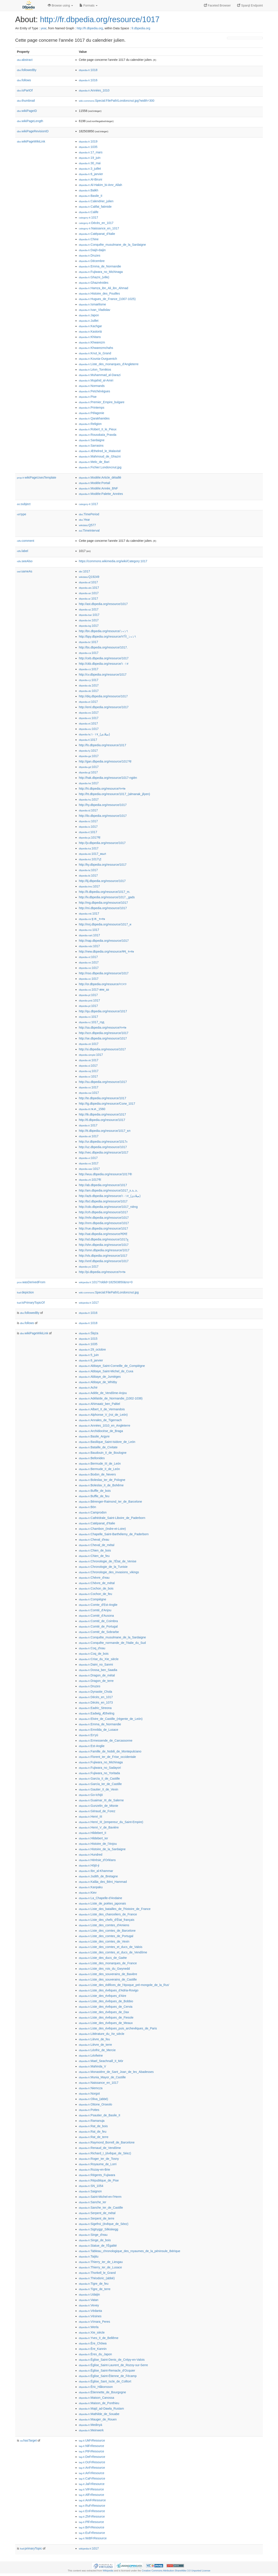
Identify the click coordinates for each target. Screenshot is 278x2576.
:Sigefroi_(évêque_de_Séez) (103, 2224)
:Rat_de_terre (93, 2137)
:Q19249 (89, 577)
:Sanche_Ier (92, 2202)
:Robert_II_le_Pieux (97, 429)
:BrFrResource (91, 2527)
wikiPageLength (30, 121)
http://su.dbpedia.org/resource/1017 (103, 1082)
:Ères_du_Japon (95, 2354)
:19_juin (89, 157)
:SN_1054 (91, 2186)
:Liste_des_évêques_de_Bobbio (106, 2001)
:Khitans (90, 337)
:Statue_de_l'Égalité (98, 2245)
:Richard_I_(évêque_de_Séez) (105, 2153)
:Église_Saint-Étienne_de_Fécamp (108, 2376)
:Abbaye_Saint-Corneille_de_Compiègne (112, 1366)
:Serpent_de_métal (97, 2213)
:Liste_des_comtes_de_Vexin (104, 1941)
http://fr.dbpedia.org (90, 28)
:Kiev (88, 1892)
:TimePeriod (89, 514)
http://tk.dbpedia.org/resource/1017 (102, 1114)
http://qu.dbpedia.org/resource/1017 (103, 1011)
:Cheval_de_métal (96, 1545)
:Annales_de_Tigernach (100, 1420)
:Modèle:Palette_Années (101, 494)
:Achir (88, 1387)
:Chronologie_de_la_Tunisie (103, 1566)
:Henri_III (90, 1816)
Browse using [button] (60, 5)
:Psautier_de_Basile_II (99, 2115)
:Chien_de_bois (95, 1550)
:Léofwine (91, 2055)
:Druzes (89, 255)
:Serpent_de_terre (96, 2218)
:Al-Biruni (90, 179)
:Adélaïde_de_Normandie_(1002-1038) (110, 1398)
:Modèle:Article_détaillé (100, 477)
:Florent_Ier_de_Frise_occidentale (107, 1757)
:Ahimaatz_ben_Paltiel (99, 1404)
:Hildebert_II (92, 1833)
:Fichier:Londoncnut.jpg (100, 467)
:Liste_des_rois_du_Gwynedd (104, 1968)
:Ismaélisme (92, 304)
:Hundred (90, 1854)
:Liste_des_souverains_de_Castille (108, 1979)
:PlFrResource (91, 2522)
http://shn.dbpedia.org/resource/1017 (104, 1245)
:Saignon (90, 2191)
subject (23, 504)
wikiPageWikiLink (31, 141)
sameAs (24, 571)
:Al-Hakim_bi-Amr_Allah (100, 185)
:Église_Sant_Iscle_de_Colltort (105, 2381)
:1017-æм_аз (94, 989)
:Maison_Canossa (96, 2397)
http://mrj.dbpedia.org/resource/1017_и (105, 924)
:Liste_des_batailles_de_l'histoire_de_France (115, 1909)
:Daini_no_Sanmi (96, 1664)
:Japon (89, 315)
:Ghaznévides (93, 282)
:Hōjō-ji (89, 1865)
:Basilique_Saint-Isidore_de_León (107, 1442)
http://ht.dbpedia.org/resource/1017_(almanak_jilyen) (114, 794)
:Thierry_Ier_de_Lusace (100, 2267)
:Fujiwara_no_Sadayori (100, 1767)
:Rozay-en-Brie (94, 2169)
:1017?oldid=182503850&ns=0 (105, 1282)
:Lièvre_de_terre (95, 2044)
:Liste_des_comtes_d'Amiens (104, 1925)
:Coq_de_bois (94, 1653)
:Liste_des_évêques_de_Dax (104, 2012)
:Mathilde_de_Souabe (99, 2414)
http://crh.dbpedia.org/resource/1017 (103, 1212)
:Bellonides (92, 1458)
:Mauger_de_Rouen (98, 2419)
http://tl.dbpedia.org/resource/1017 (102, 1120)
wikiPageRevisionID (33, 131)
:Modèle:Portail (94, 483)
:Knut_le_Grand (95, 353)
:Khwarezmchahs (96, 348)
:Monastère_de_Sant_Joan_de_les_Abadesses (116, 2072)
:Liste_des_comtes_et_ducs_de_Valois (110, 1947)
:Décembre (92, 261)
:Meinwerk (91, 2430)
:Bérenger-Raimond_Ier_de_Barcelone (110, 1501)
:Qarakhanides (94, 418)
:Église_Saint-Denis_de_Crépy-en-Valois (112, 2359)
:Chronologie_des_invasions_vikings (109, 1572)
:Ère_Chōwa (92, 2343)
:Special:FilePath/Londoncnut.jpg (109, 1292)
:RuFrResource (92, 2505)
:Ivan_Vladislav (94, 310)
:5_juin (89, 1355)
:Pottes (89, 2110)
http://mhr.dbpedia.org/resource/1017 (104, 1217)
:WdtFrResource (93, 2538)
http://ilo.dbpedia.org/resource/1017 (103, 815)
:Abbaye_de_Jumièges (100, 1376)
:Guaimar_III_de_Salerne (101, 1800)
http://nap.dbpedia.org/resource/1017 (104, 940)
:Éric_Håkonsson (96, 2387)
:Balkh (88, 190)
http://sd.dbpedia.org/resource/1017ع (104, 1239)
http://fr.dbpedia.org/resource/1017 (99, 19)
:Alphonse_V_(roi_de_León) (103, 1414)
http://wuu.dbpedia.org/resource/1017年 (105, 1174)
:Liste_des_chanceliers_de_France (108, 1914)
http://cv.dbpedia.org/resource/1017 (102, 674)
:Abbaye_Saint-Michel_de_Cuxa (106, 1371)
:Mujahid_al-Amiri (96, 380)
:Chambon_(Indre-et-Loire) (102, 1528)
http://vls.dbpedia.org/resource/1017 (103, 1255)
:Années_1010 (94, 90)
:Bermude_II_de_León (99, 1469)
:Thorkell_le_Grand (97, 2272)
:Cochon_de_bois (96, 1588)
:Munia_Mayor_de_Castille (102, 2077)
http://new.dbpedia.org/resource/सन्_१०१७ (106, 951)
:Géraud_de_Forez (97, 1811)
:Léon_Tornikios (95, 369)
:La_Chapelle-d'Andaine (100, 1898)
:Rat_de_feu (92, 2131)
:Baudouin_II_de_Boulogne (102, 1452)
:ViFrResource (91, 2489)
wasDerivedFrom (31, 1282)
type (21, 514)
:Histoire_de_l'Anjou (98, 1843)
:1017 (88, 217)
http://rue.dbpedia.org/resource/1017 (103, 1228)
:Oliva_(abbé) (93, 2099)
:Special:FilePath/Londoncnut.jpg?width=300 (116, 100)
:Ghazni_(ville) (94, 277)
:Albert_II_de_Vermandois (102, 1409)
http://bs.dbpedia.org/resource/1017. (103, 647)
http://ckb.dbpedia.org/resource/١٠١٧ (104, 663)
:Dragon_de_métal (97, 1675)
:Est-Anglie (91, 1746)
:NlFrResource (91, 2446)
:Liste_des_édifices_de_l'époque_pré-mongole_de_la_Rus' (124, 1985)
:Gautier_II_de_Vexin (98, 1789)
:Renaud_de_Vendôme (100, 2148)
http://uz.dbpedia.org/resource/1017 (103, 1147)
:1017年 (90, 837)
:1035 (88, 147)
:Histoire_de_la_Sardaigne (102, 1849)
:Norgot (89, 2093)
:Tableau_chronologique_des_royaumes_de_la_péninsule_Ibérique (129, 2251)
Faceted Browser (217, 5)
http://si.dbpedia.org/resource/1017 (102, 1049)
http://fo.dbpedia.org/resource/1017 (102, 745)
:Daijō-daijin (92, 250)
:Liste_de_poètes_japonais (102, 1903)
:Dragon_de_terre (96, 1681)
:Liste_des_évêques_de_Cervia (105, 2006)
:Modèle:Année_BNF (98, 488)
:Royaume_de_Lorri (97, 2164)
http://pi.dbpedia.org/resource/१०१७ (102, 1272)
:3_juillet (90, 168)
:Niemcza (91, 2088)
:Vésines (90, 2316)
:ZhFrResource (92, 2516)
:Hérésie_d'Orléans (97, 1860)
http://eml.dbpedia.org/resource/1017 (104, 707)
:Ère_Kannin (92, 2349)
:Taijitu (88, 2256)
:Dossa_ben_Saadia (98, 1670)
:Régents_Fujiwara (97, 2175)
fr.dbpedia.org (141, 28)
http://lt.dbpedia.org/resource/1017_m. (104, 891)
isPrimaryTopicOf (31, 1302)
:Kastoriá (90, 331)
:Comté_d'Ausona (96, 1615)
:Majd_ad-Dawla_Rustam (101, 2408)
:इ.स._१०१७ (92, 919)
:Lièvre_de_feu (94, 2039)
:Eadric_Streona (95, 1708)
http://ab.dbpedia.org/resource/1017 (103, 1185)
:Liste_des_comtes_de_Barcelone (107, 1930)
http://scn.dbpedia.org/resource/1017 (103, 1033)
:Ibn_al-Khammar (96, 1871)
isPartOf (25, 90)
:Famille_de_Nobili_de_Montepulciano (110, 1751)
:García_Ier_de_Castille (100, 1784)
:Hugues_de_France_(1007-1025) (107, 299)
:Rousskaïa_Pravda (97, 434)
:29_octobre (92, 1349)
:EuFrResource (92, 2533)
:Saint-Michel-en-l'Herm (100, 2196)
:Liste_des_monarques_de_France (108, 1963)
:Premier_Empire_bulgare (101, 402)
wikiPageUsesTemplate (36, 477)
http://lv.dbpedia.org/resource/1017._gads (107, 897)
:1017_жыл (92, 853)
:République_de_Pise (99, 2180)
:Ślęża (88, 1333)
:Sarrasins (91, 445)
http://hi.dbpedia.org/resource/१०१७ (102, 788)
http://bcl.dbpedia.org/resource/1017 (103, 1201)
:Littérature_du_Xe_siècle (101, 2034)
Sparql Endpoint (250, 5)
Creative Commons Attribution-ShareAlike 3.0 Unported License (176, 2570)
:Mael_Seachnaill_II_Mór (101, 2061)
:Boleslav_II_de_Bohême (101, 1485)
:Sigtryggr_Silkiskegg (98, 2229)
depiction (25, 1292)
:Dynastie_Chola (95, 1691)
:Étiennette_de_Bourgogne (102, 2392)
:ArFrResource (91, 2473)
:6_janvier (91, 174)
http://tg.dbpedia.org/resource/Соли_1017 (107, 1103)
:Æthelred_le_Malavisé (100, 451)
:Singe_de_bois (95, 2240)
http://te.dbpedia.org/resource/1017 (102, 1098)
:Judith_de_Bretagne (98, 1876)
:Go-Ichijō (91, 1795)
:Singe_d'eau (93, 2234)
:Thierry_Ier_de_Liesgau (101, 2262)
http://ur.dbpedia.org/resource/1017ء (103, 1141)
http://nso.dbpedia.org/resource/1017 (104, 973)
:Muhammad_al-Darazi (100, 375)
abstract (25, 59)
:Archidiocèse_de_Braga (101, 1431)
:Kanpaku (91, 1887)
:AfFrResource (91, 2494)
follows (24, 80)
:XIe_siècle (92, 2332)
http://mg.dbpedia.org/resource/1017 (103, 902)
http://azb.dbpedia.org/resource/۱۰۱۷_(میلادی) (110, 1196)
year (43, 28)
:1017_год (91, 1022)
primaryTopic (31, 2548)
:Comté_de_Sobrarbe (99, 1632)
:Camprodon (92, 1512)
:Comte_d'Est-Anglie (98, 1604)
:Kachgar (90, 326)
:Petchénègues (94, 391)
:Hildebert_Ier (93, 1838)
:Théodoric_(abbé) (97, 2278)
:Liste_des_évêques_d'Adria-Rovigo (108, 1990)
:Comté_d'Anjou (95, 1610)
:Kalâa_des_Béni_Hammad (103, 1881)
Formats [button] (88, 5)
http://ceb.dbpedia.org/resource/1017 (104, 658)
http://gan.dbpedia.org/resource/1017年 (105, 761)
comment (25, 540)
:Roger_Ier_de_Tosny (99, 2158)
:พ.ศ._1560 (92, 1109)
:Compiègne (92, 1599)
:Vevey (89, 2305)
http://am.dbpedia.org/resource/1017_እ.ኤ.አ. (108, 1190)
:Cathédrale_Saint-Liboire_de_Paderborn (112, 1518)
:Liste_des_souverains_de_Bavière (108, 1974)
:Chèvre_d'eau (94, 1577)
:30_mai (90, 163)
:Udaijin (89, 2294)
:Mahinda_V (92, 2066)
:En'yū (88, 1735)
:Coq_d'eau (92, 1648)
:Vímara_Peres (94, 2321)
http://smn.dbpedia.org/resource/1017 (104, 1250)
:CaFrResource (92, 2478)
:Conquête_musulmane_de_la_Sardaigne (112, 244)
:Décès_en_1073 (96, 1702)
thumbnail (26, 100)
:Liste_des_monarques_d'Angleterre (109, 364)
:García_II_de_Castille (99, 1778)
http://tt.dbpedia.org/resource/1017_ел (104, 1130)
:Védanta (90, 2310)
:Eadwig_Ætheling (96, 1713)
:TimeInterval (89, 530)
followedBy (26, 70)
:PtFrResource (91, 2451)
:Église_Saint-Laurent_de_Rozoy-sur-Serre (113, 2365)
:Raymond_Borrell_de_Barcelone (107, 2142)
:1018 (88, 70)
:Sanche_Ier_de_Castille (101, 2207)
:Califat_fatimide (95, 206)
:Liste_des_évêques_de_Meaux (106, 2023)
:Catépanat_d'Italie (97, 233)
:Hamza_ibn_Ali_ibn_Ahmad (103, 288)
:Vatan (88, 2300)
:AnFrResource (92, 2467)
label (22, 551)
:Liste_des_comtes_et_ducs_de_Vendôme (113, 1952)
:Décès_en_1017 (96, 223)
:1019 (88, 141)
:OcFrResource (92, 2462)
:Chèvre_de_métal (97, 1583)
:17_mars (91, 152)
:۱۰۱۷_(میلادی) (94, 734)
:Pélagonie (91, 413)
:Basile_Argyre (94, 1436)
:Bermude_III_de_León (100, 1463)
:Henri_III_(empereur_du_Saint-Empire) (111, 1822)
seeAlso (25, 561)
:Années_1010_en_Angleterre (104, 1425)
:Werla (89, 2327)
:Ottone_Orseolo (95, 2104)
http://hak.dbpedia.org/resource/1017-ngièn (108, 777)
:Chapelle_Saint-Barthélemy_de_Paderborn (114, 1534)
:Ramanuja (91, 2120)
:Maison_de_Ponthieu (99, 2403)
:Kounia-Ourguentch (98, 358)
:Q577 (87, 525)
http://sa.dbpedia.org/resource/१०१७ (102, 1027)
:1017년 (90, 859)
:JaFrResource (91, 2484)
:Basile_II (90, 195)
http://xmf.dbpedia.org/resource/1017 (104, 1261)
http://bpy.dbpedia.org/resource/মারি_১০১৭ (107, 636)
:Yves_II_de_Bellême (98, 2338)
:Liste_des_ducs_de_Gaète (103, 1957)
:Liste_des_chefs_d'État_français (106, 1919)
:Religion (90, 424)
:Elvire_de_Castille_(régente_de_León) (110, 1719)
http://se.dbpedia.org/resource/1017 (103, 1038)
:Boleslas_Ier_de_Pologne (102, 1480)
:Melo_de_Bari (94, 462)
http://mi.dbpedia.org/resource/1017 (103, 908)
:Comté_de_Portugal (98, 1626)
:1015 (88, 1338)
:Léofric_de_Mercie (97, 2050)
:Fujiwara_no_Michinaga (101, 272)
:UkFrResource (92, 2440)
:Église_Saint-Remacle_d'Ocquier (107, 2370)
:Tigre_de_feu (93, 2283)
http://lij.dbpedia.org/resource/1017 (102, 881)
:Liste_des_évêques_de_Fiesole (106, 2017)
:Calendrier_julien (96, 201)
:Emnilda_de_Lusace (98, 1729)
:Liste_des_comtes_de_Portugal (106, 1936)
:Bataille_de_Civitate (98, 1447)
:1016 (88, 80)
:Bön (87, 1507)
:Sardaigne (91, 440)
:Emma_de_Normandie (100, 266)
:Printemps (91, 407)
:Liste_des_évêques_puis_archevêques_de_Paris (118, 2028)
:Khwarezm (92, 342)
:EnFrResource (92, 2511)
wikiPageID (27, 111)
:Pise (88, 396)
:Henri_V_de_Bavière (99, 1827)
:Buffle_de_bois (95, 1490)
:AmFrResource (92, 2500)
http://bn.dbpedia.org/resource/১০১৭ (103, 631)
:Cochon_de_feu (95, 1594)
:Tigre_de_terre (95, 2289)
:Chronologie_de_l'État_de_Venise (107, 1561)
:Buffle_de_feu (94, 1496)
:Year (84, 519)
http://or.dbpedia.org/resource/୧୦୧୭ (103, 984)
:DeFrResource (92, 2456)
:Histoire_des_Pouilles (99, 293)
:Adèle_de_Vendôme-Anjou (103, 1393)
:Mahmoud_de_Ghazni (100, 456)
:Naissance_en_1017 (99, 228)
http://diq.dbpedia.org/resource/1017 (103, 696)
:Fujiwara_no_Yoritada (99, 1773)
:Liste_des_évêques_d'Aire (102, 1995)
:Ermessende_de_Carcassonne (105, 1740)
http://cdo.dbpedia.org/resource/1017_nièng (108, 1206)
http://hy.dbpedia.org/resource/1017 (103, 805)
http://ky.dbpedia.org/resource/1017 (102, 864)
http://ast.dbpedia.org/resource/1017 (103, 604)
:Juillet (88, 320)
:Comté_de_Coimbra (98, 1621)
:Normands (92, 386)
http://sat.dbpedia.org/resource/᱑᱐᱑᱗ (103, 1234)
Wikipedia (108, 2570)
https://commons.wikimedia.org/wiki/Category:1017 (113, 561)
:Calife (88, 212)
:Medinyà (90, 2425)
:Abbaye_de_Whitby (98, 1382)
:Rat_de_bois (93, 2126)
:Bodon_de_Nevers (97, 1474)
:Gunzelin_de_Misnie (98, 1805)
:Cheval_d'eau (94, 1539)
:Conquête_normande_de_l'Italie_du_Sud (112, 1642)
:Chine (89, 239)
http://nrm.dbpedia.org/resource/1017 (104, 1223)
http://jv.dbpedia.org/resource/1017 (102, 843)
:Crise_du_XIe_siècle (99, 1659)
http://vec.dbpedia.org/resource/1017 (103, 1152)
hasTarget (28, 2440)
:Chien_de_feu (94, 1556)
